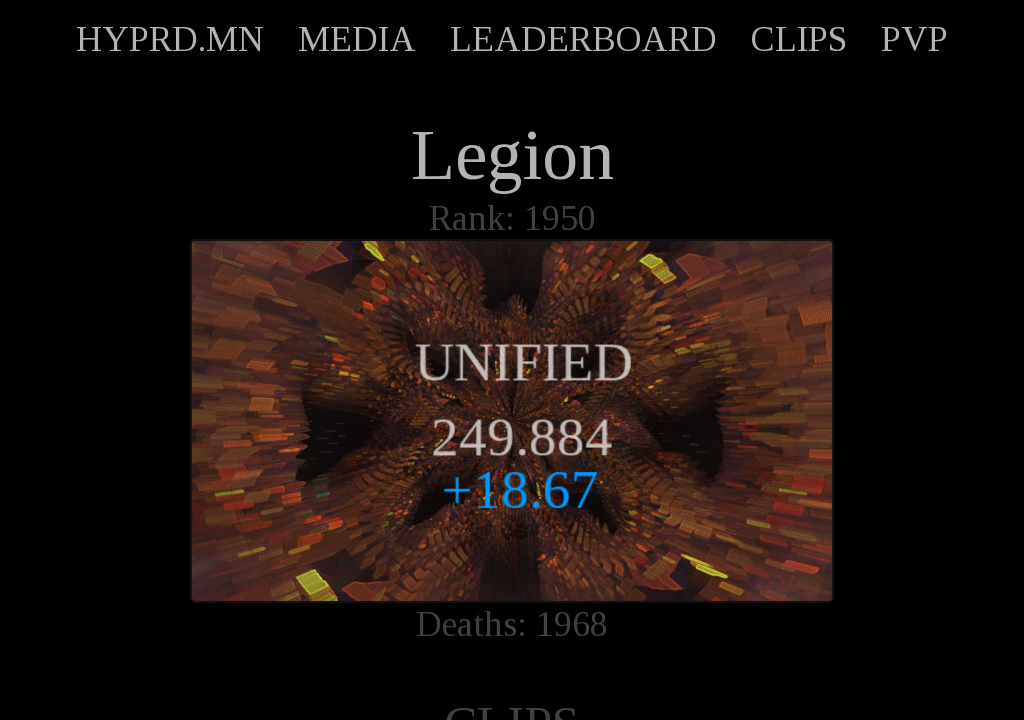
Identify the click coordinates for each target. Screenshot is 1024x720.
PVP (914, 39)
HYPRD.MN (170, 39)
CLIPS (799, 39)
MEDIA (357, 39)
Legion (512, 155)
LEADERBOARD (583, 39)
